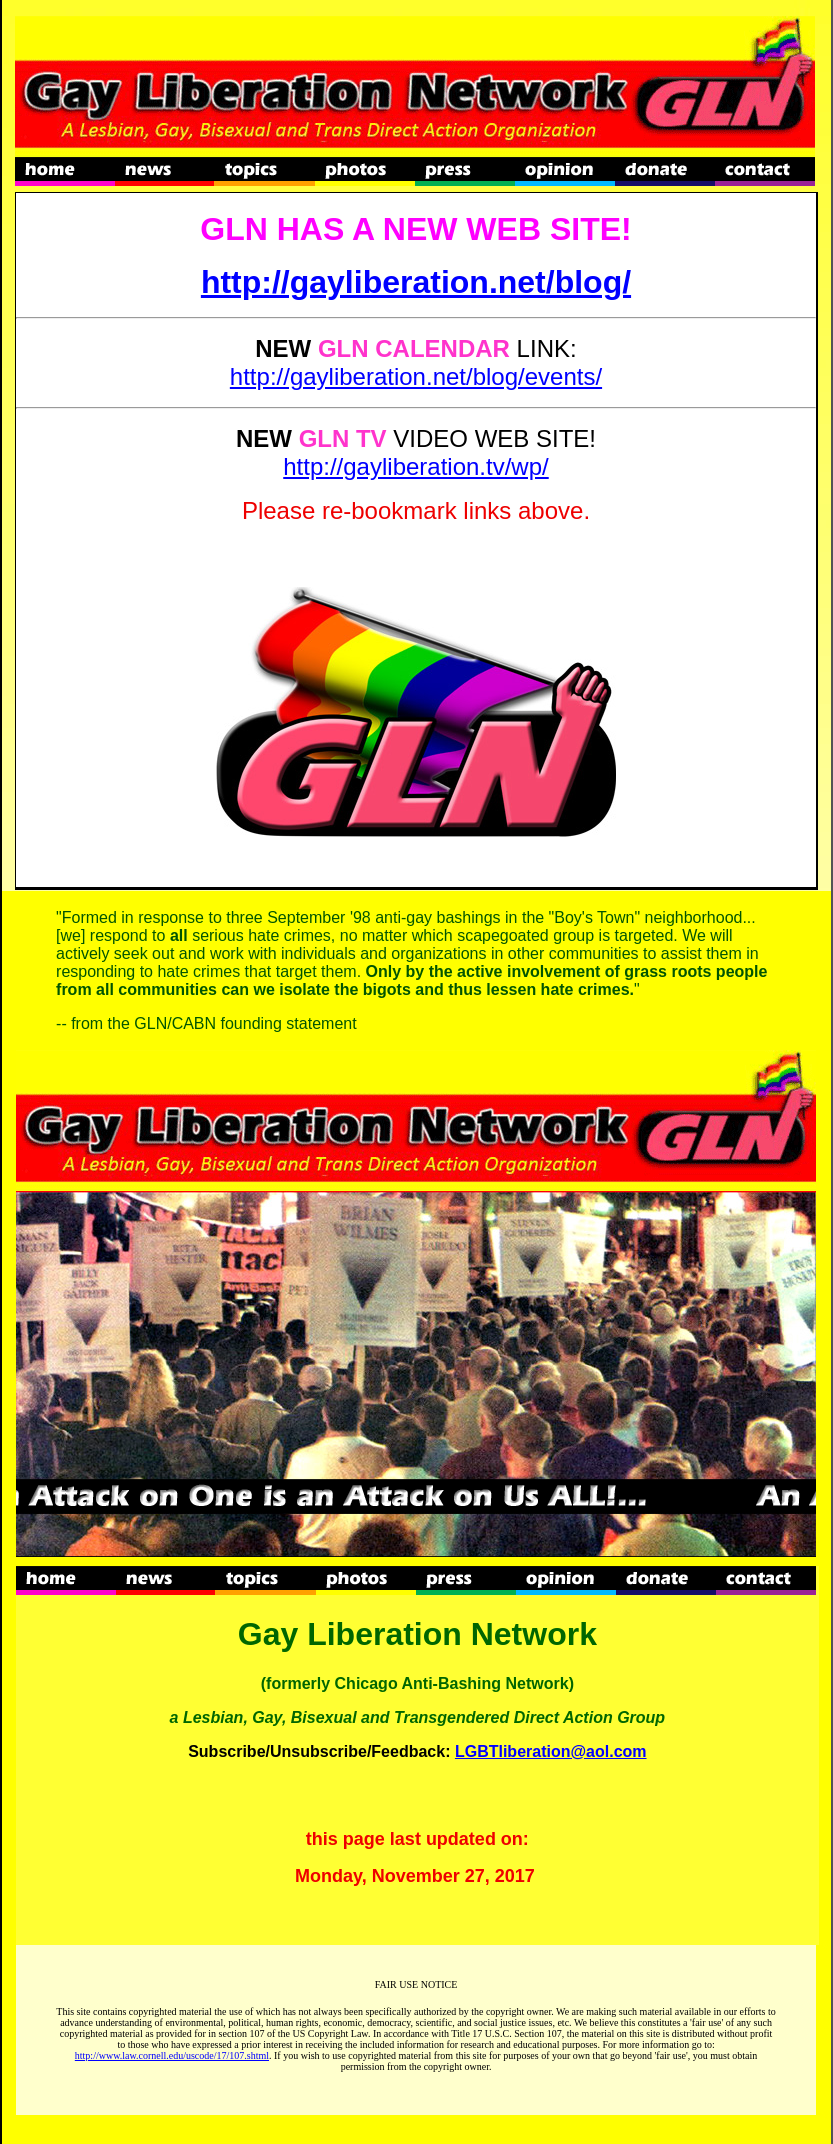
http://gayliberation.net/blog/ (416, 282)
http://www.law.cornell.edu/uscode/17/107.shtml (172, 2055)
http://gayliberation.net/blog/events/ (416, 376)
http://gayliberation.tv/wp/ (415, 466)
